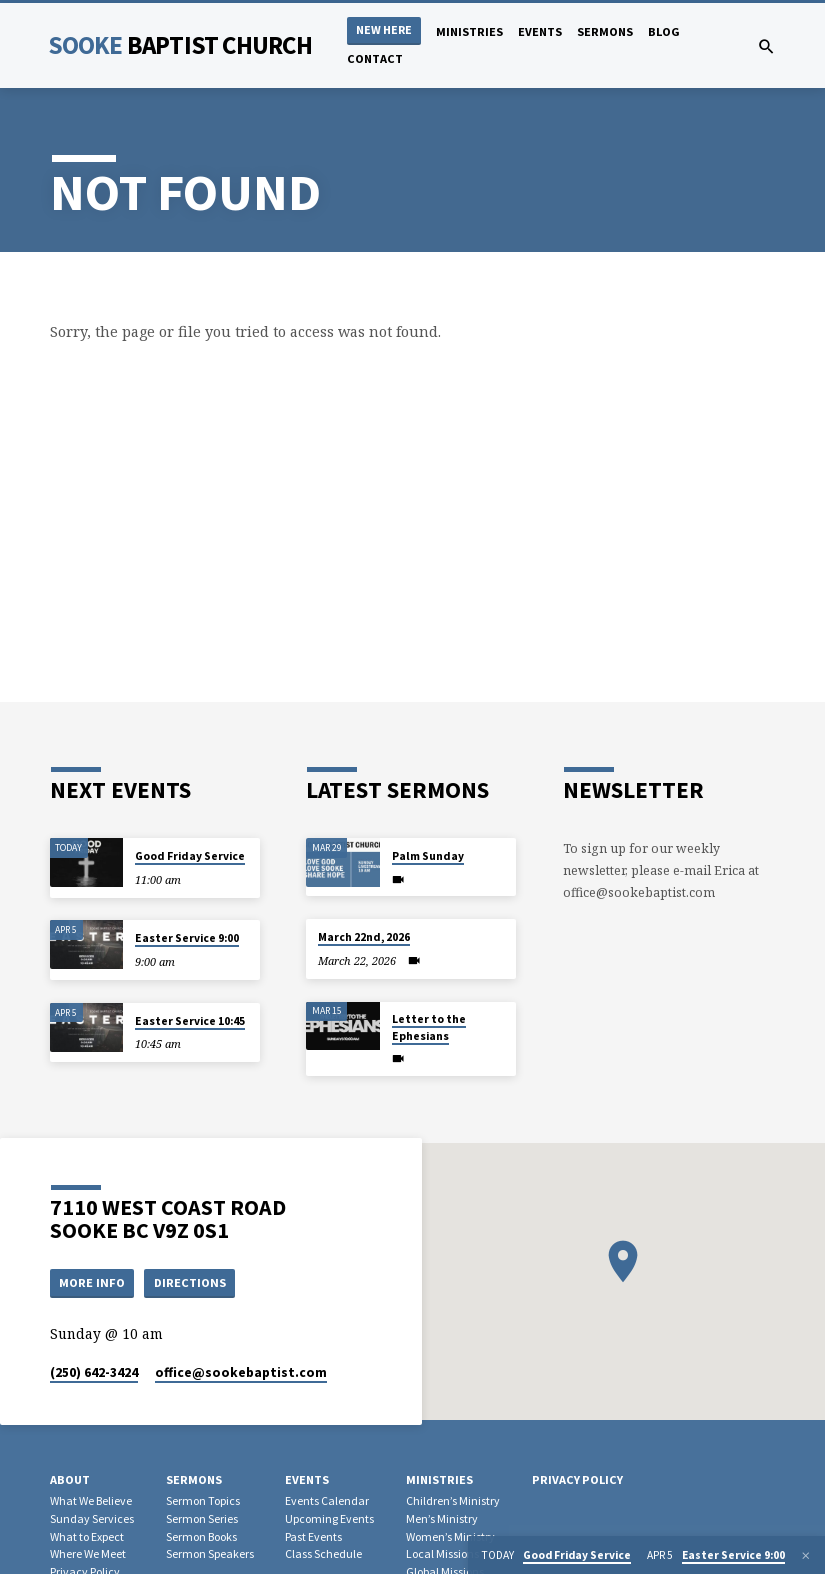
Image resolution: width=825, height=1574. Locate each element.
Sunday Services (92, 1518)
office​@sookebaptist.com (241, 1373)
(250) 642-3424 (94, 1373)
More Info (92, 1282)
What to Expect (87, 1536)
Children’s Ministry (453, 1500)
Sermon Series (202, 1518)
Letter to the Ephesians (429, 1027)
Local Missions (442, 1554)
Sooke (180, 45)
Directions (190, 1282)
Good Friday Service (190, 856)
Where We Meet (88, 1554)
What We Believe (91, 1500)
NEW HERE (384, 29)
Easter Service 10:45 (190, 1021)
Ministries (469, 31)
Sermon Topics (203, 1500)
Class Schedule (323, 1554)
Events (540, 31)
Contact (375, 58)
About (70, 1480)
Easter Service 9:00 (187, 938)
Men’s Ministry (442, 1518)
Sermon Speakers (210, 1554)
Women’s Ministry (450, 1536)
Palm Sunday (428, 856)
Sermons (605, 31)
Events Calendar (327, 1500)
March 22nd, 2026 (364, 937)
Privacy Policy (577, 1480)
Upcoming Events (329, 1518)
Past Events (313, 1536)
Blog (664, 31)
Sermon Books (201, 1536)
